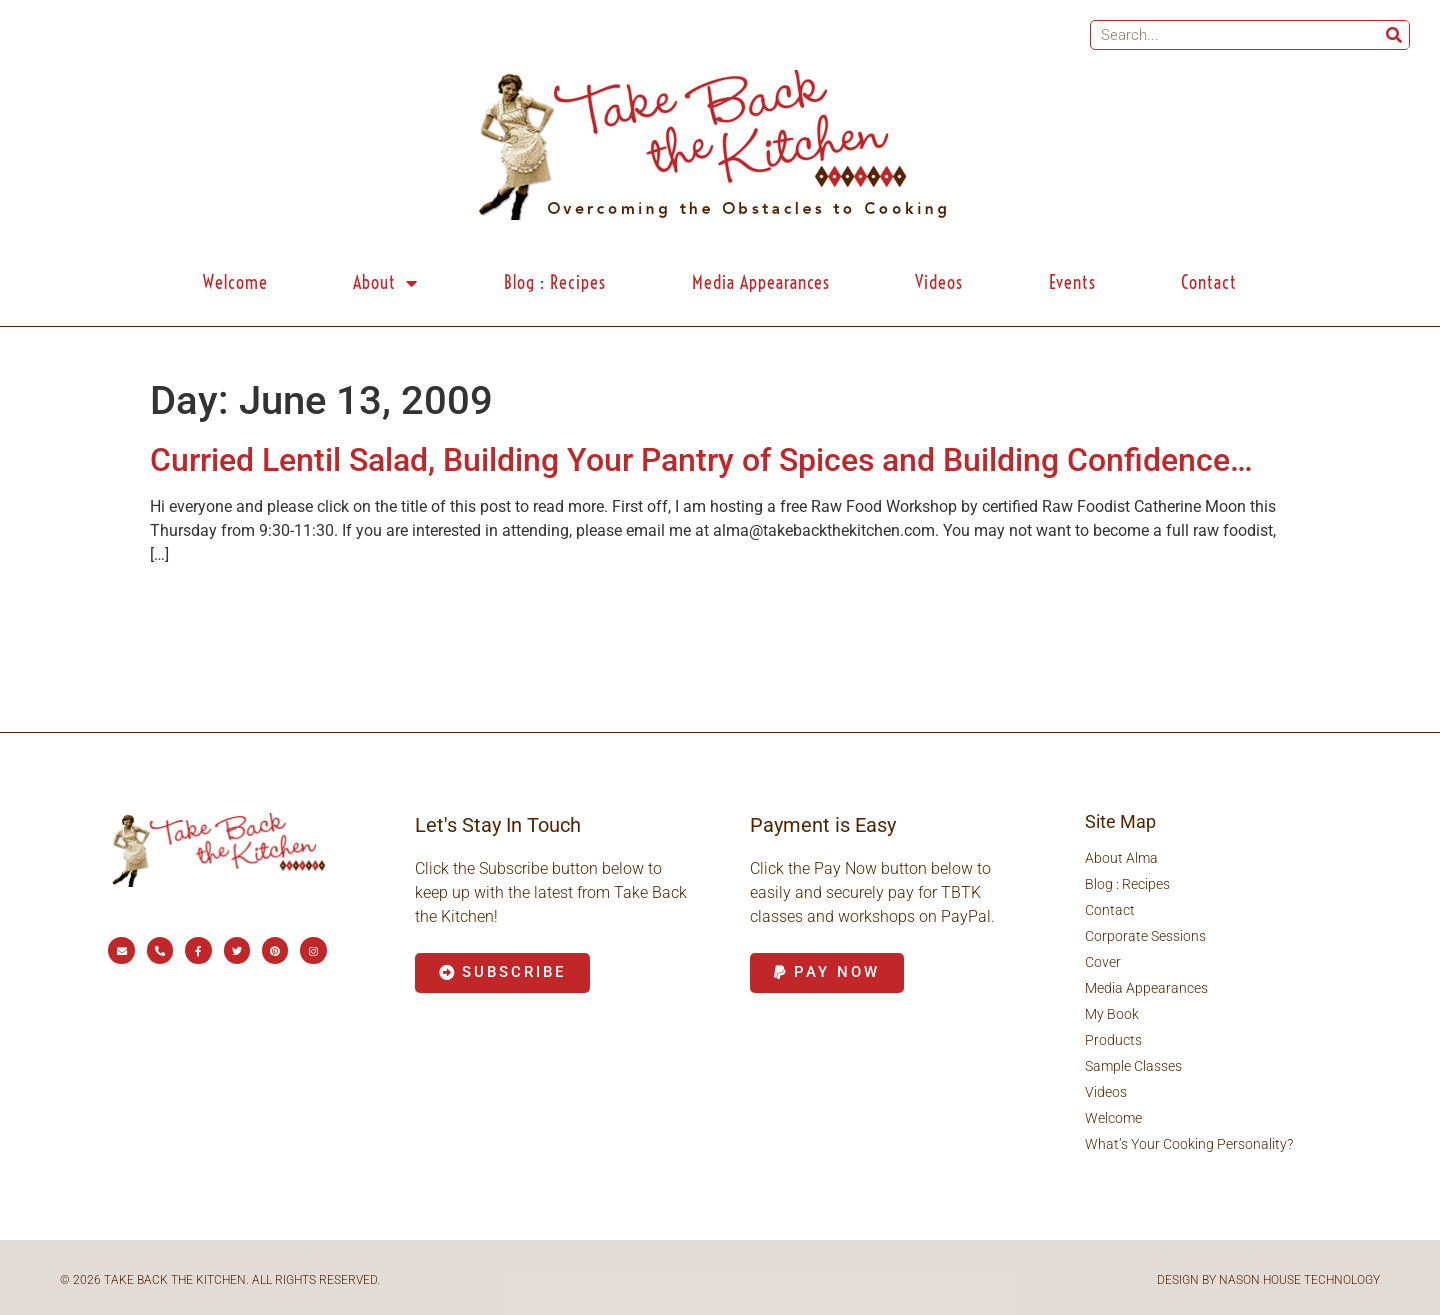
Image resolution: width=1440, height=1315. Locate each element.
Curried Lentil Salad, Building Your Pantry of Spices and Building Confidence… (701, 460)
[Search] (1394, 35)
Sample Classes (1133, 1066)
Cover (1103, 962)
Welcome (235, 282)
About (385, 283)
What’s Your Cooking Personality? (1189, 1144)
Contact (1209, 282)
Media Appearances (761, 282)
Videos (939, 282)
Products (1113, 1040)
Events (1072, 282)
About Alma (1121, 858)
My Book (1112, 1014)
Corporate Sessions (1145, 936)
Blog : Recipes (555, 282)
